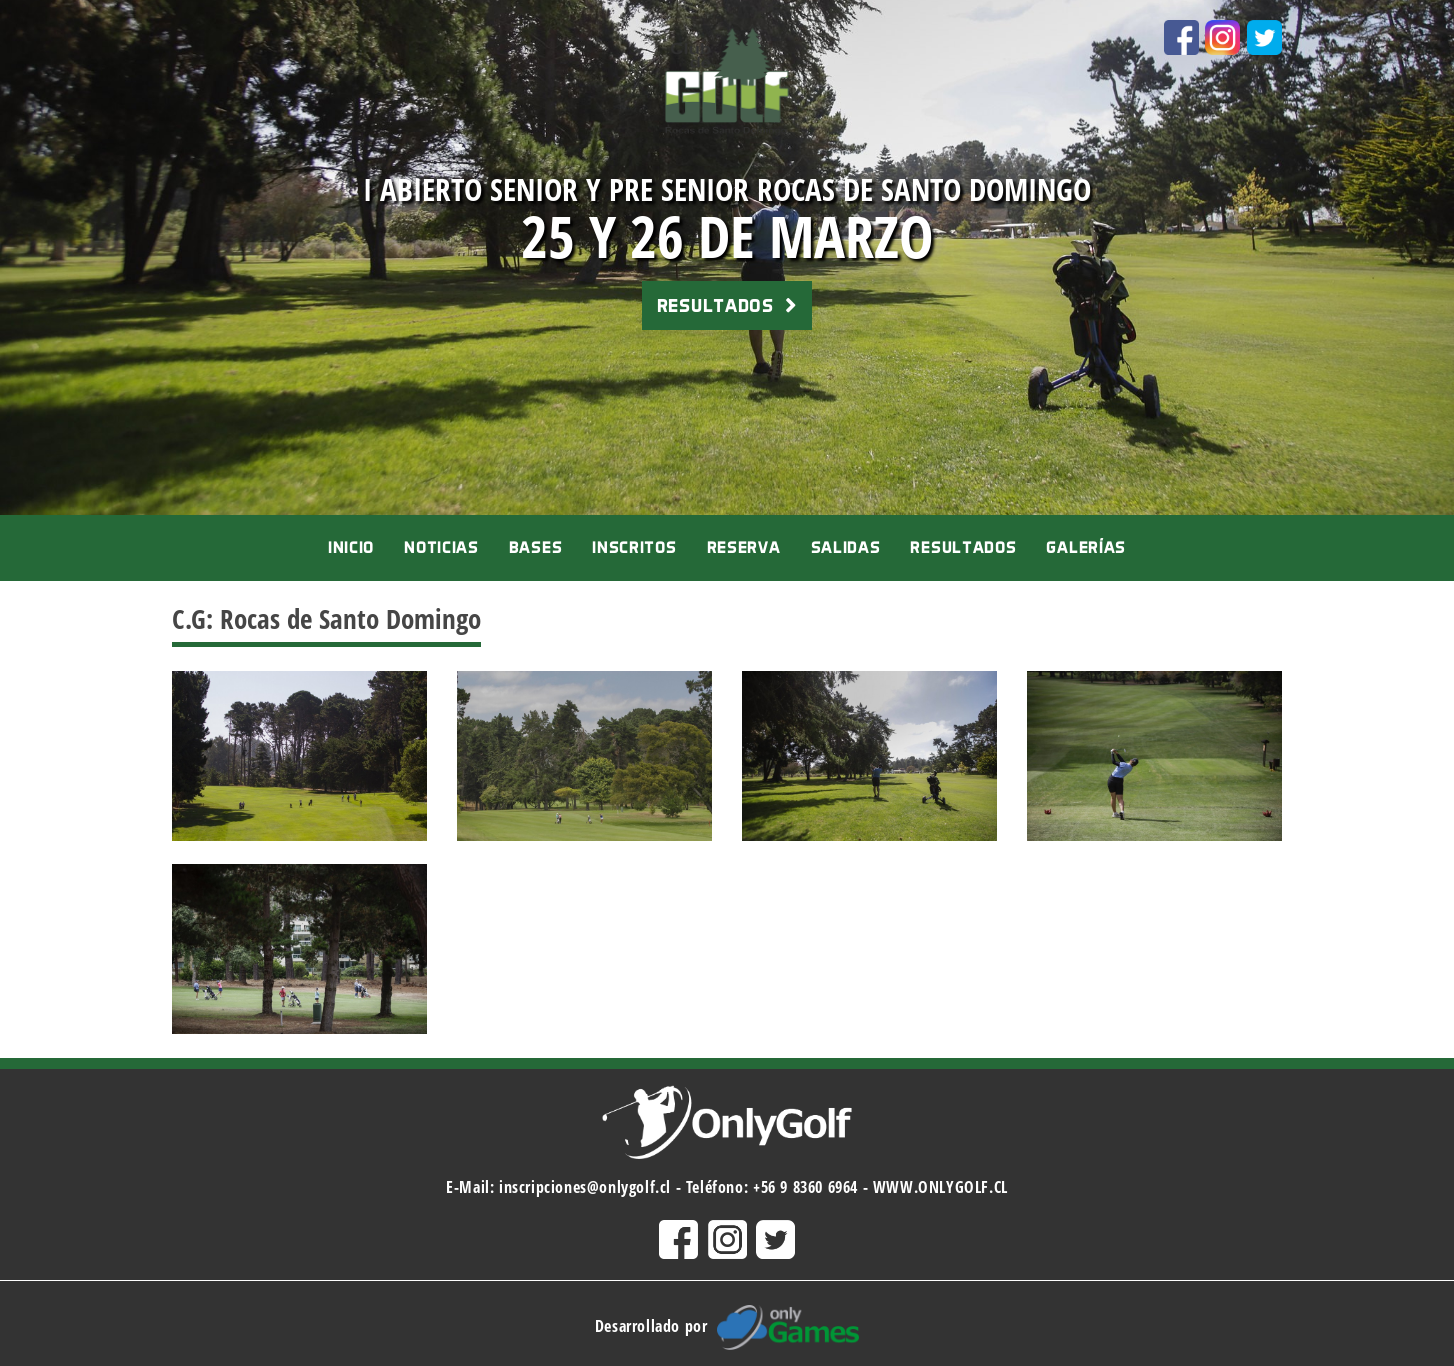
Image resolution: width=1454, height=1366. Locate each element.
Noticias (441, 547)
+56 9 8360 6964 (805, 1187)
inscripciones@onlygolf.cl (585, 1187)
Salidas (846, 547)
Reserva (744, 547)
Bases (536, 547)
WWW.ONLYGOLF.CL (940, 1187)
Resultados (963, 547)
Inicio (351, 547)
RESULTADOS (727, 305)
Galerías (1086, 547)
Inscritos (634, 547)
